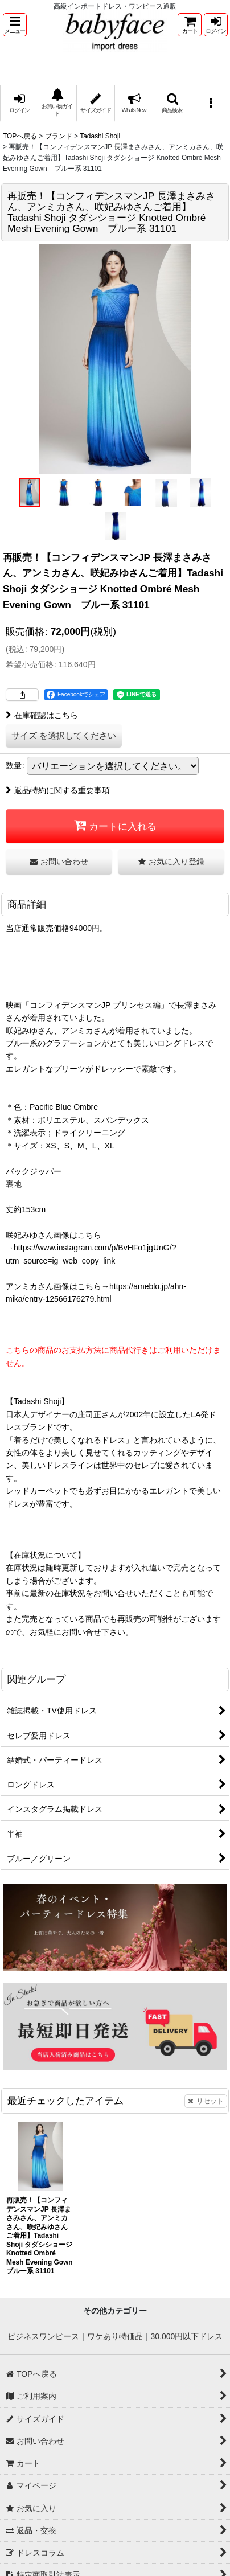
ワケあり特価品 (115, 2336)
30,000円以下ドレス (187, 2336)
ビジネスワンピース (43, 2336)
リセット (206, 2101)
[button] (15, 24)
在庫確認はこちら (42, 715)
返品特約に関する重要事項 (58, 790)
